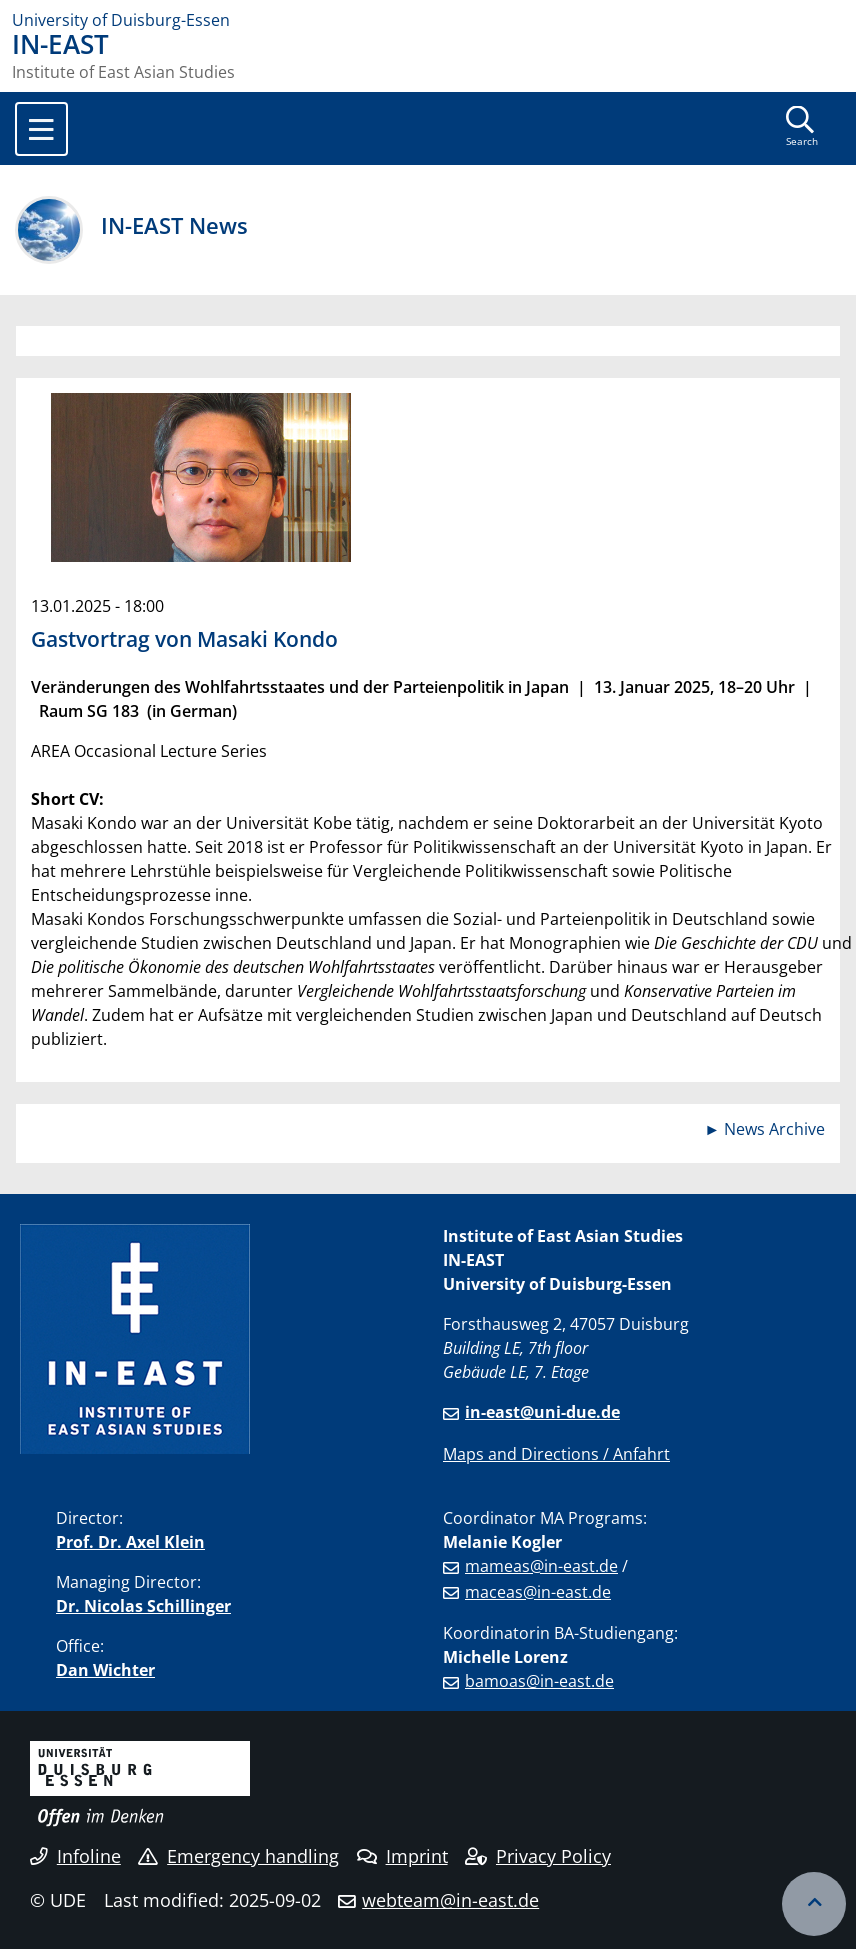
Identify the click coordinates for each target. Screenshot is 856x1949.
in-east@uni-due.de (542, 1412)
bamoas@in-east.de (539, 1681)
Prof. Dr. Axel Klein (130, 1542)
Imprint (402, 1856)
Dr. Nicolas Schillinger (143, 1606)
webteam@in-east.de (450, 1900)
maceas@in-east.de (538, 1592)
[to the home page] (428, 20)
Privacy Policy (538, 1856)
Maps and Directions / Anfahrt (556, 1454)
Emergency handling (238, 1856)
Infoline (75, 1856)
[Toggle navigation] (41, 129)
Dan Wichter (105, 1670)
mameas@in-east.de (541, 1566)
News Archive (774, 1129)
